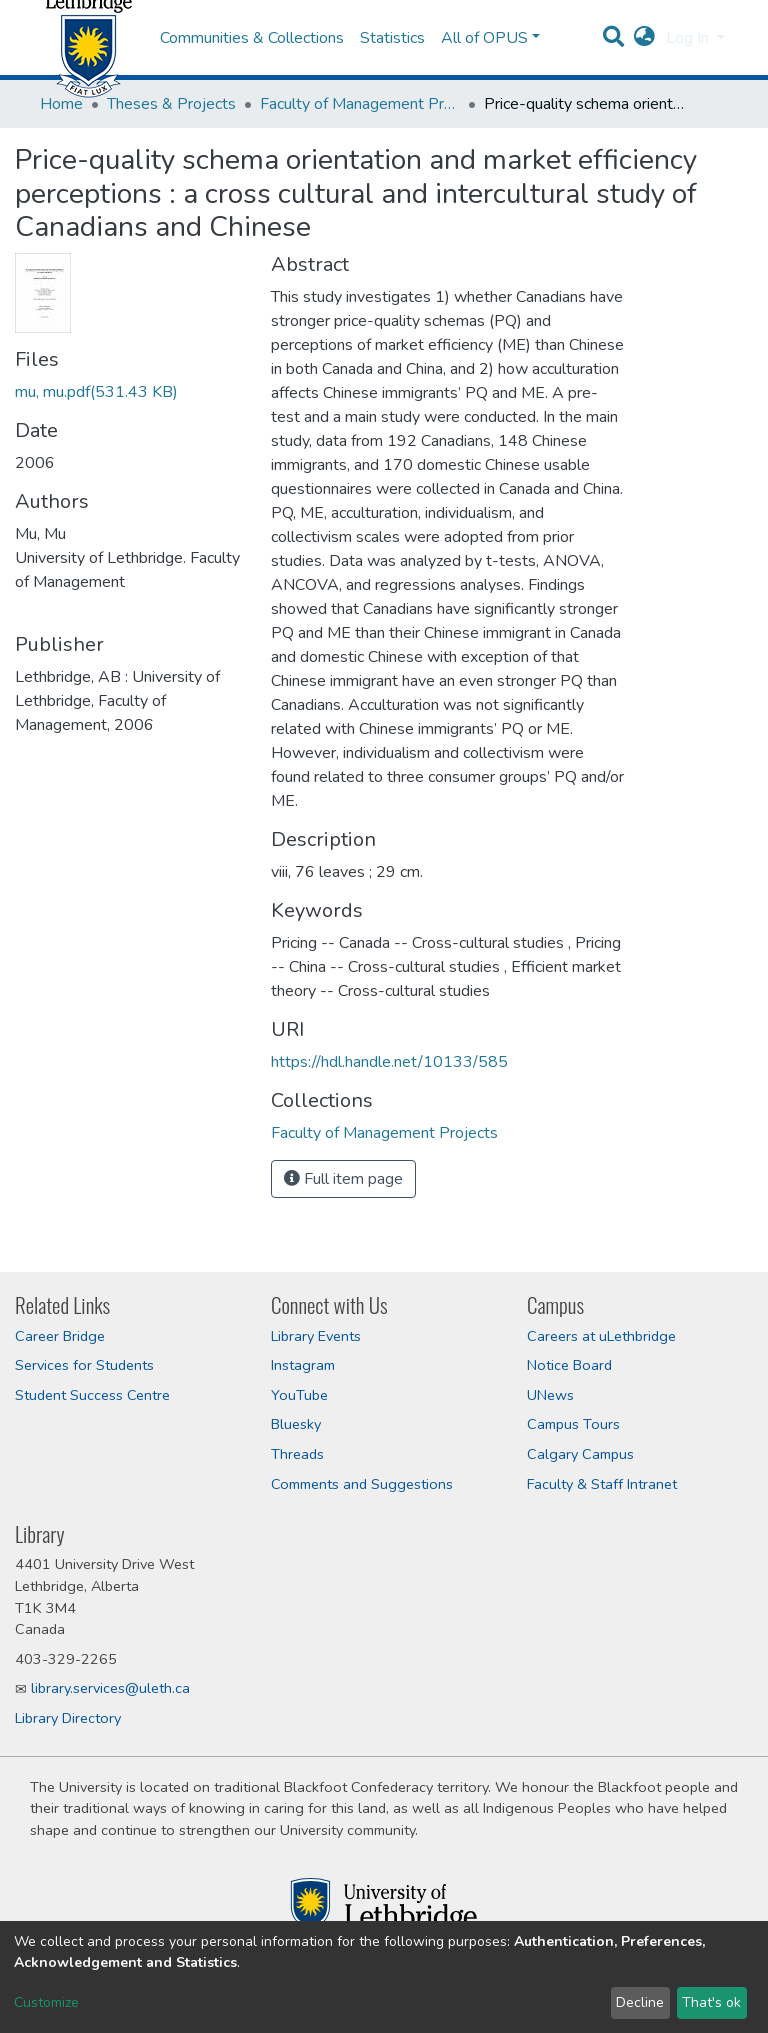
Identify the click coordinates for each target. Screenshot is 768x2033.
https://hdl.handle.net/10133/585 (389, 1112)
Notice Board (569, 1365)
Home (61, 154)
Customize (46, 2002)
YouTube (299, 1395)
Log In (689, 63)
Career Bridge (60, 1336)
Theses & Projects (171, 154)
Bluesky (296, 1424)
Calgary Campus (580, 1454)
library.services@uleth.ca (110, 1688)
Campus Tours (573, 1424)
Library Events (316, 1336)
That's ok (711, 2002)
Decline (640, 2002)
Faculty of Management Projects (360, 154)
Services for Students (84, 1365)
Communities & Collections (252, 63)
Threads (297, 1454)
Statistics (392, 63)
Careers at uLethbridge (601, 1336)
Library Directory (68, 1718)
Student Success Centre (92, 1395)
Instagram (303, 1365)
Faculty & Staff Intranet (602, 1484)
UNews (550, 1395)
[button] (644, 63)
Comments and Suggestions (362, 1484)
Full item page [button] (343, 1229)
